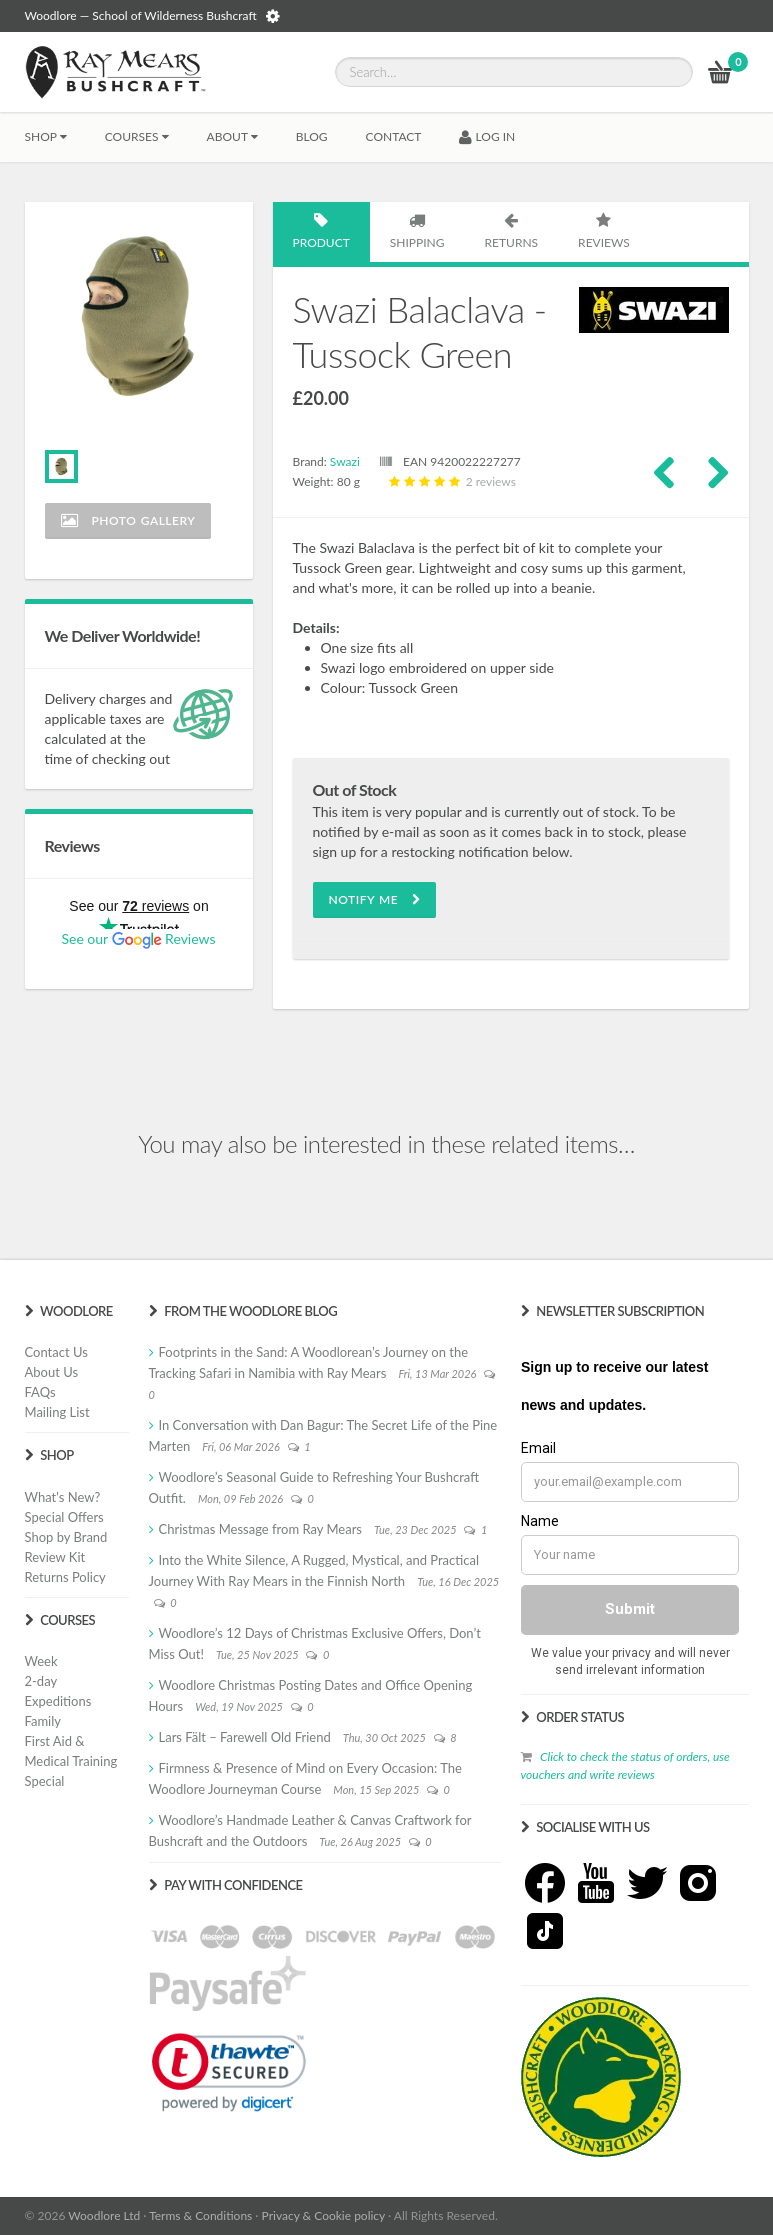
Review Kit (55, 1557)
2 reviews (450, 481)
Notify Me (375, 899)
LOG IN (487, 136)
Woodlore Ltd (104, 2215)
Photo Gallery (128, 520)
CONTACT (394, 136)
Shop (46, 136)
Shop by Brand (66, 1537)
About (232, 136)
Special (45, 1781)
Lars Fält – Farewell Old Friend (245, 1737)
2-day (41, 1681)
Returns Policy (65, 1577)
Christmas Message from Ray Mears (260, 1529)
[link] (229, 2072)
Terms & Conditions (200, 2215)
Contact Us (56, 1352)
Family (43, 1721)
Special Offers (64, 1517)
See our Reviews (138, 938)
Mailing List (57, 1412)
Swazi (345, 461)
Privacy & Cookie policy (323, 2215)
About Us (52, 1372)
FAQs (40, 1392)
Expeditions (58, 1701)
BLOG (312, 136)
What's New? (63, 1497)
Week (41, 1661)
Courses (137, 136)
